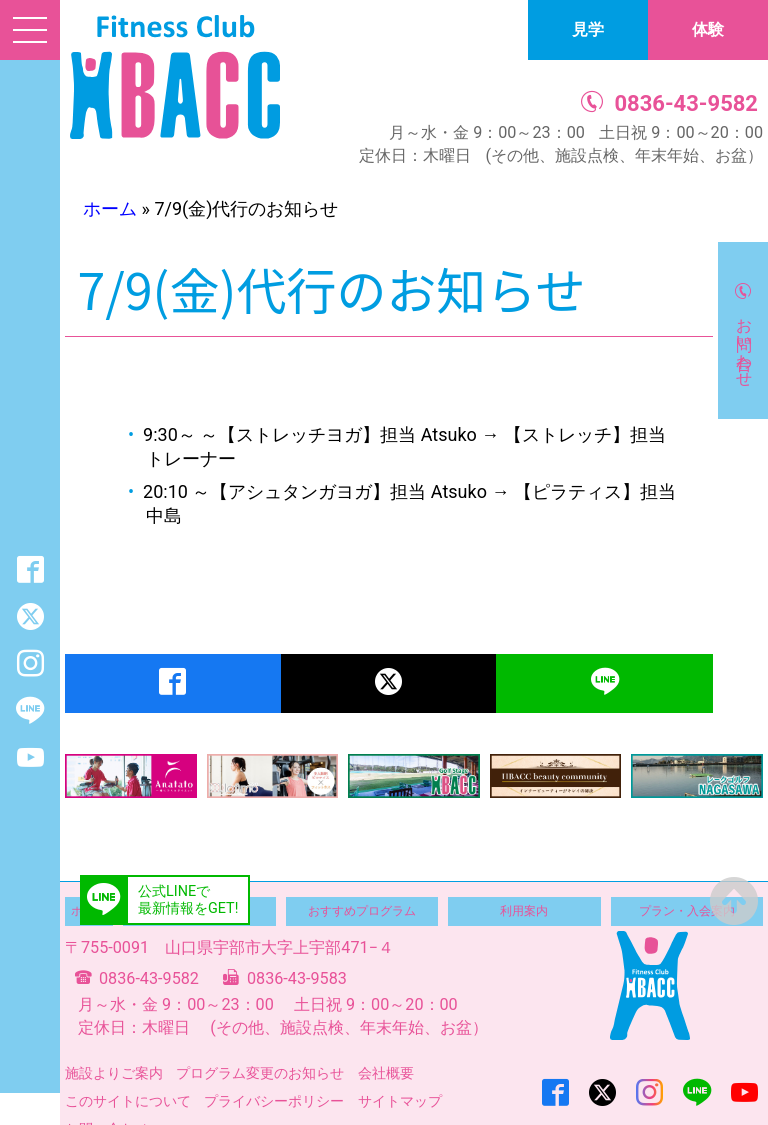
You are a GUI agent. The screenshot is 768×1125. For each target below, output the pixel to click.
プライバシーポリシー (274, 1101)
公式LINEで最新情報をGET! (188, 900)
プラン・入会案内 (687, 911)
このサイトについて (128, 1101)
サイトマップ (400, 1101)
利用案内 (524, 911)
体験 (708, 29)
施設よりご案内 (114, 1073)
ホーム (110, 208)
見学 (588, 29)
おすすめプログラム (362, 911)
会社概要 (386, 1073)
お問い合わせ (744, 343)
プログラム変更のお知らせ (260, 1073)
